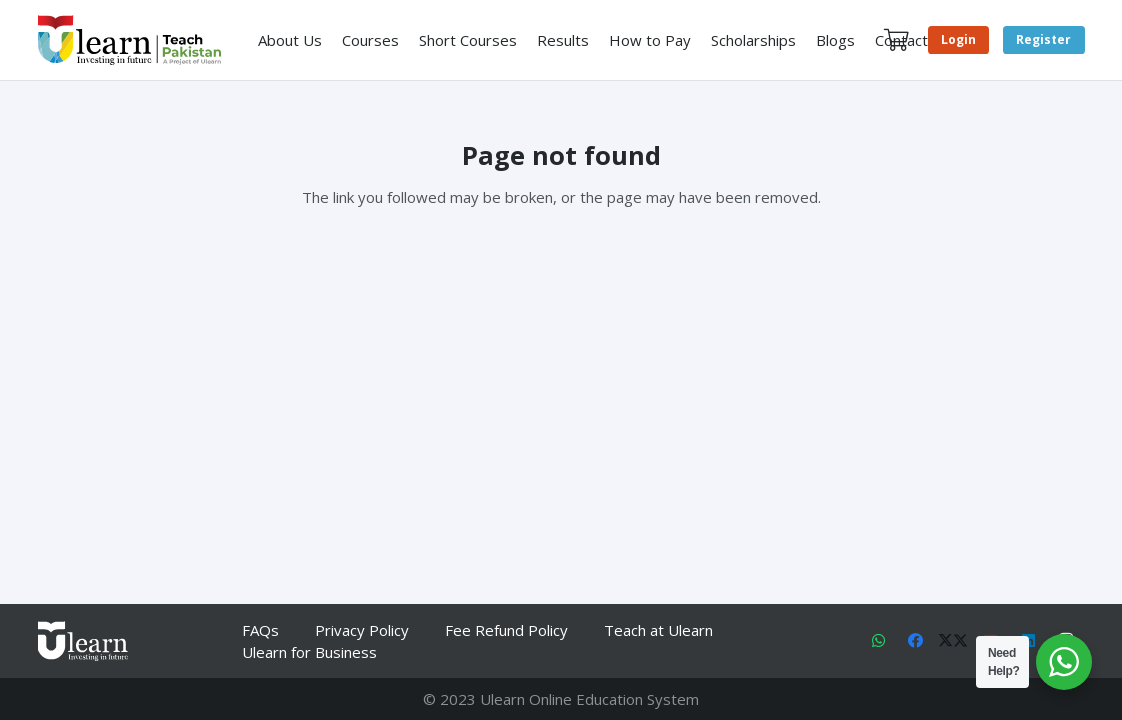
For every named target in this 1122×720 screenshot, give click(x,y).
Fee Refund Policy (506, 630)
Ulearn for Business (309, 652)
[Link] (129, 40)
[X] (954, 641)
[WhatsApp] (879, 641)
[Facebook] (916, 641)
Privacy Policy (362, 630)
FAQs (260, 630)
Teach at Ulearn (658, 630)
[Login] (958, 40)
